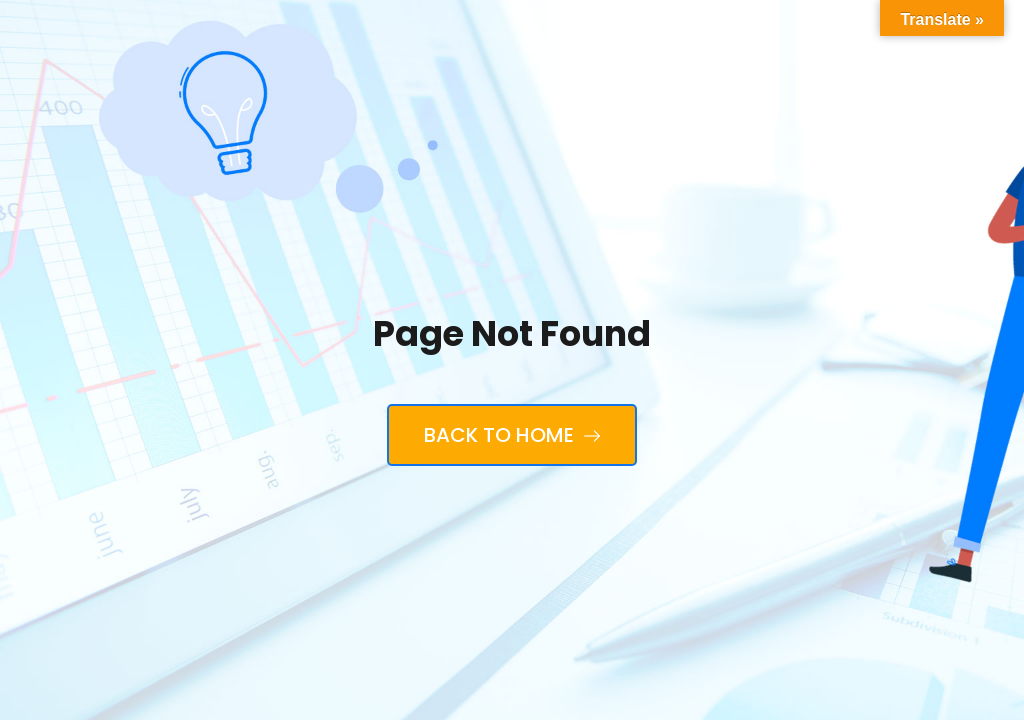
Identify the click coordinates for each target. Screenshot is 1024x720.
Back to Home (512, 435)
